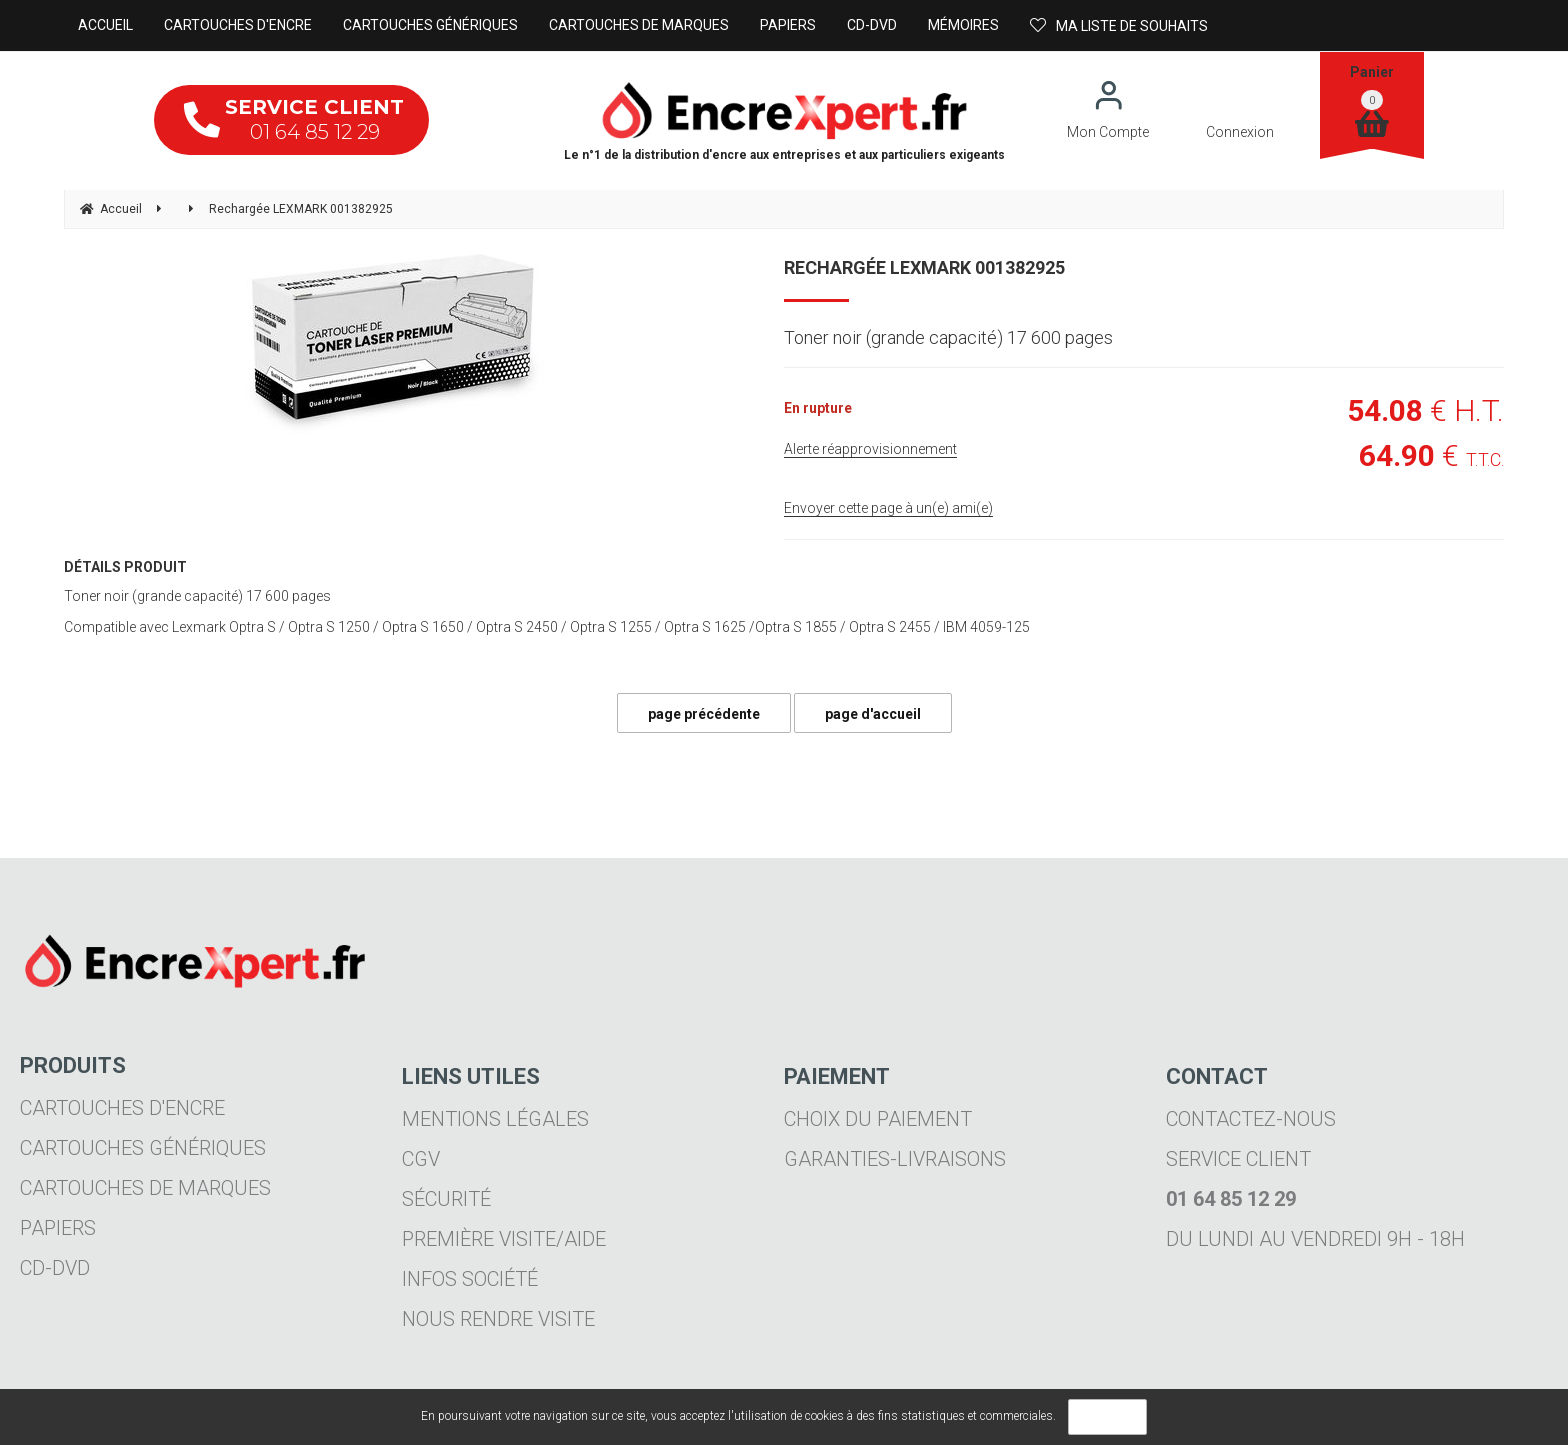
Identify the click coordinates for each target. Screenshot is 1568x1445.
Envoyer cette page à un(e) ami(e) (888, 508)
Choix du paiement (878, 1119)
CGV (421, 1159)
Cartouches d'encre (122, 1108)
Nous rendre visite (498, 1319)
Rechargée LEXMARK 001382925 (924, 267)
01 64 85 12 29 (294, 119)
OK (1107, 1417)
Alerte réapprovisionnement (870, 449)
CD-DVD (55, 1268)
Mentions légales (495, 1119)
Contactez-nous (1251, 1119)
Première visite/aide (504, 1239)
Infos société (470, 1279)
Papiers (58, 1228)
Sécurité (446, 1199)
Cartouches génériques (143, 1148)
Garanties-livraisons (895, 1159)
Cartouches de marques (145, 1188)
